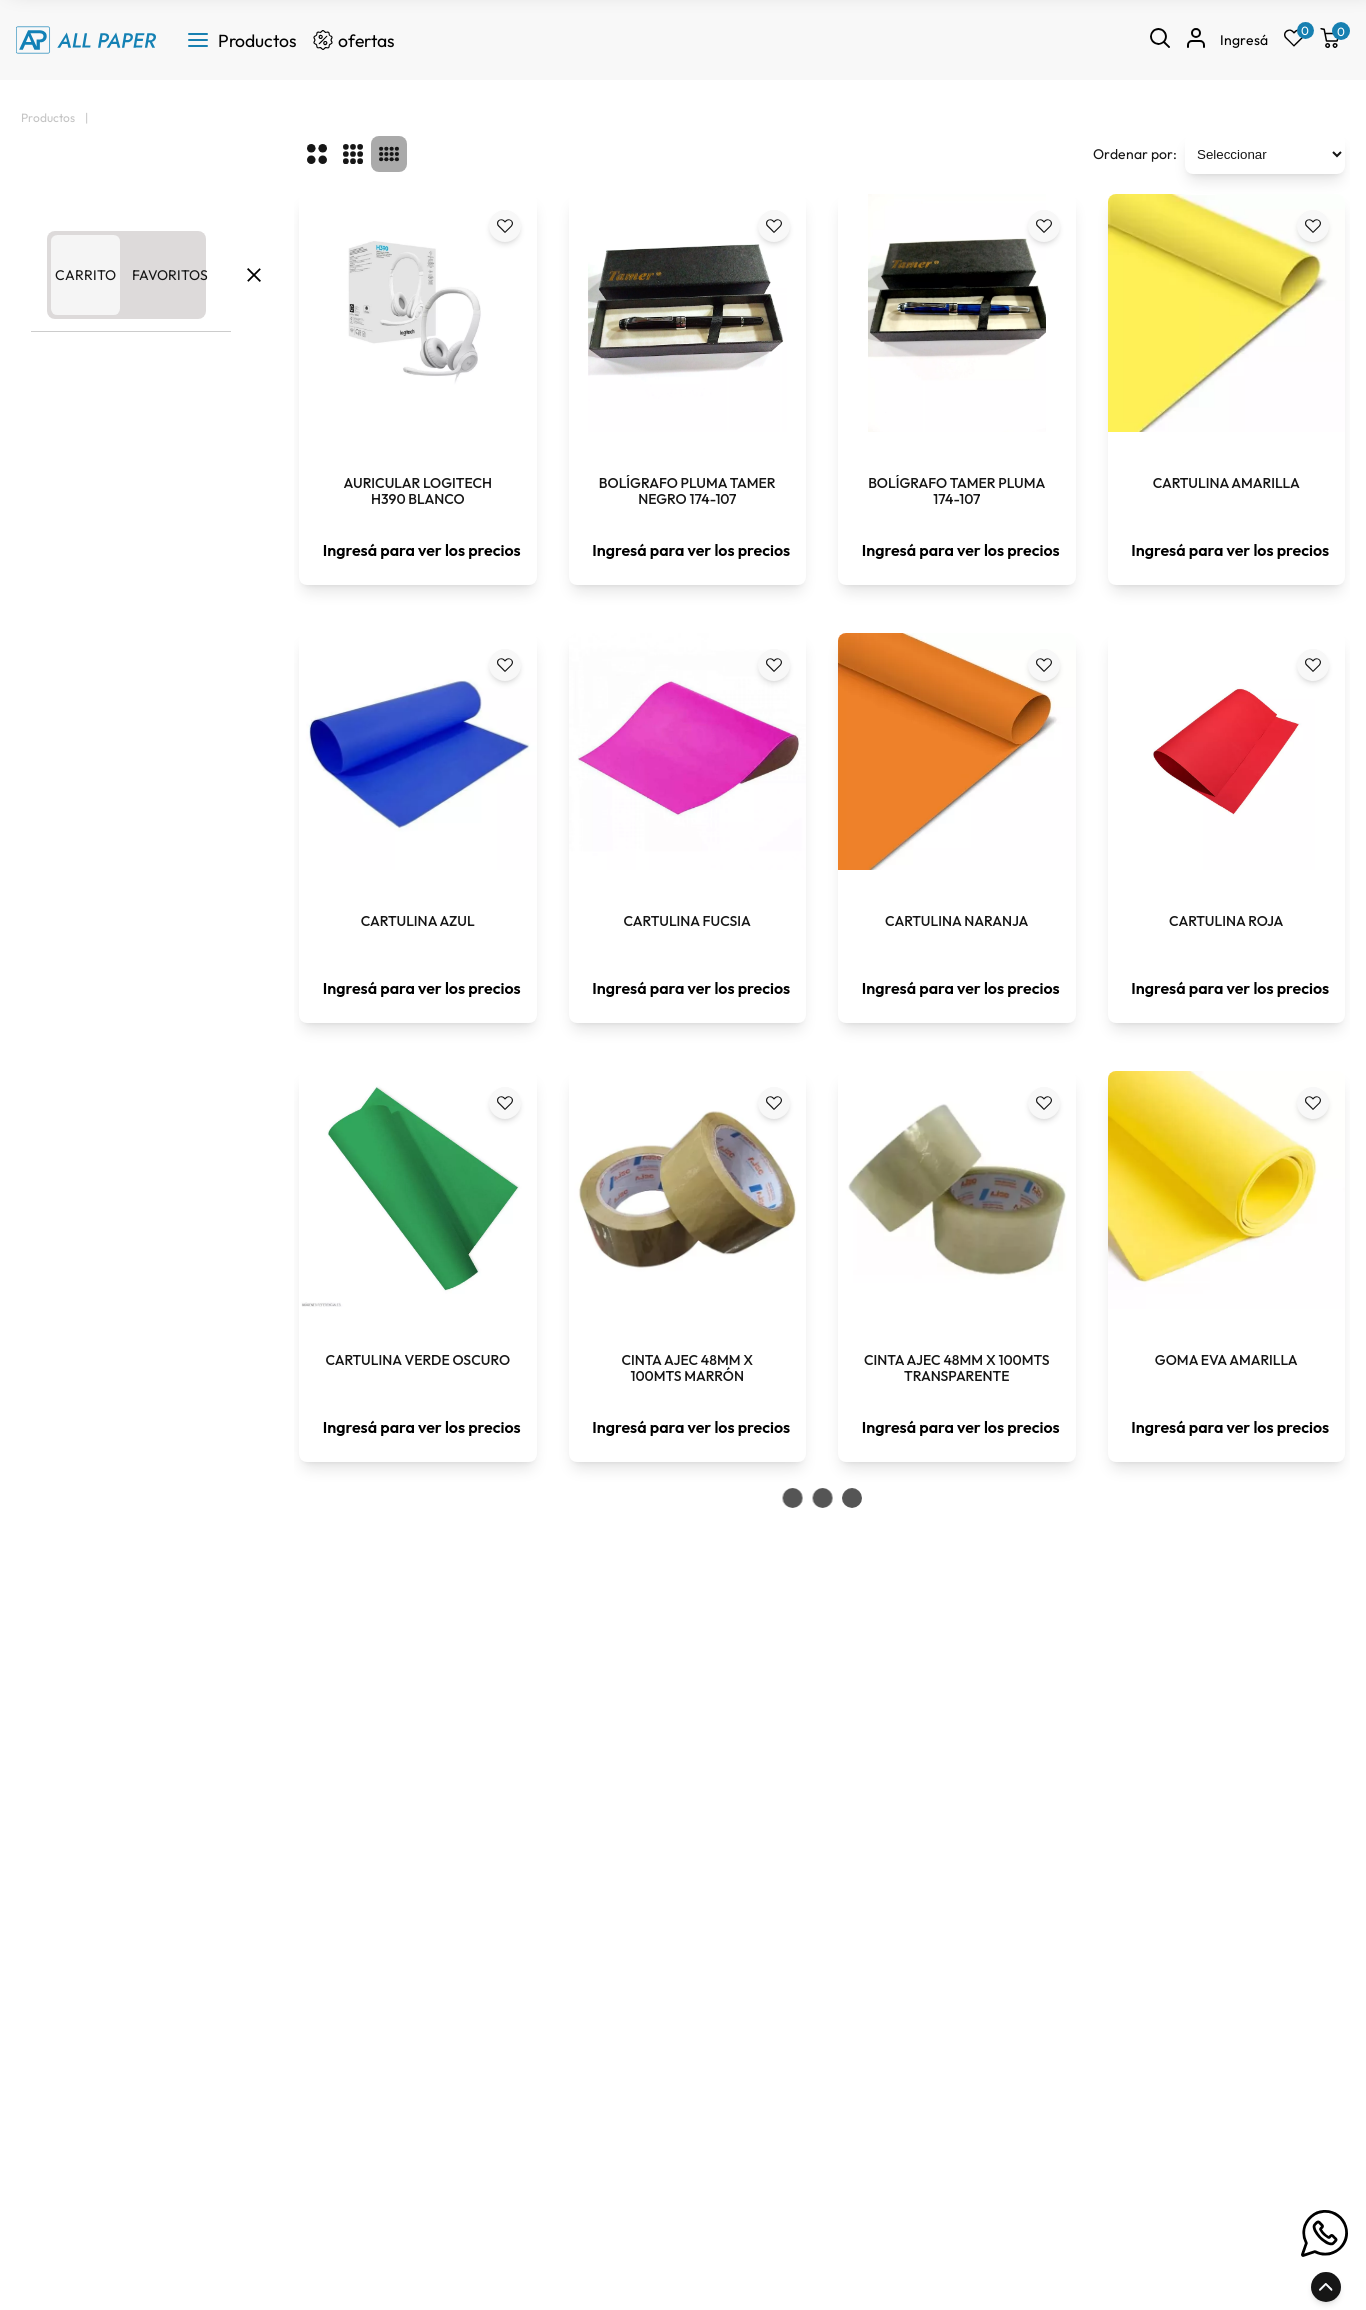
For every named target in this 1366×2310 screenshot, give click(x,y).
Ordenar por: (1135, 154)
